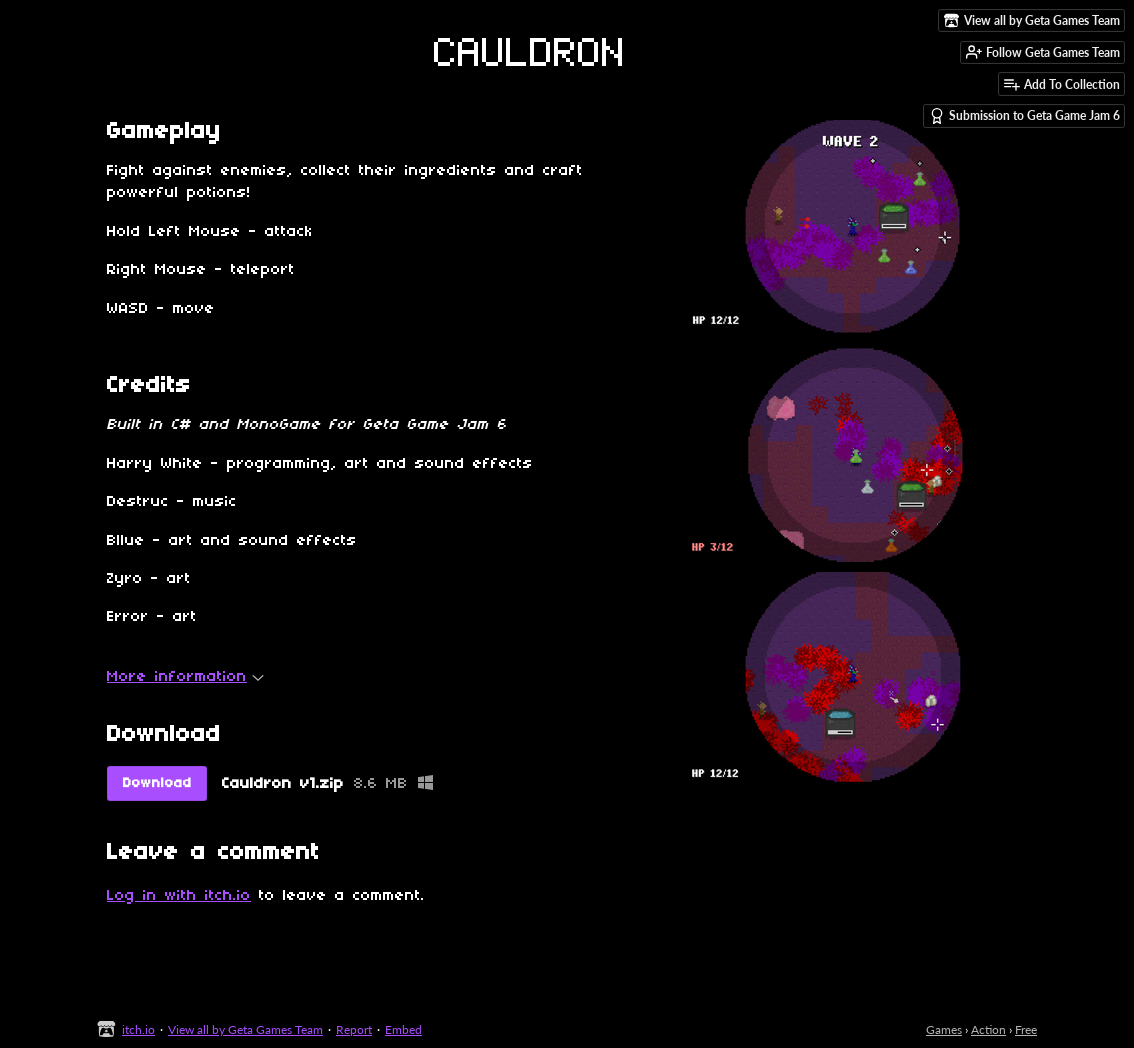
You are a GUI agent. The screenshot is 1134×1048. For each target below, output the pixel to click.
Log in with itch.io (179, 896)
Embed (403, 1029)
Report (354, 1029)
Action (988, 1029)
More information (185, 677)
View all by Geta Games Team (245, 1029)
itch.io (138, 1029)
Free (1026, 1029)
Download (157, 783)
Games (944, 1029)
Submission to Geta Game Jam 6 (1024, 116)
